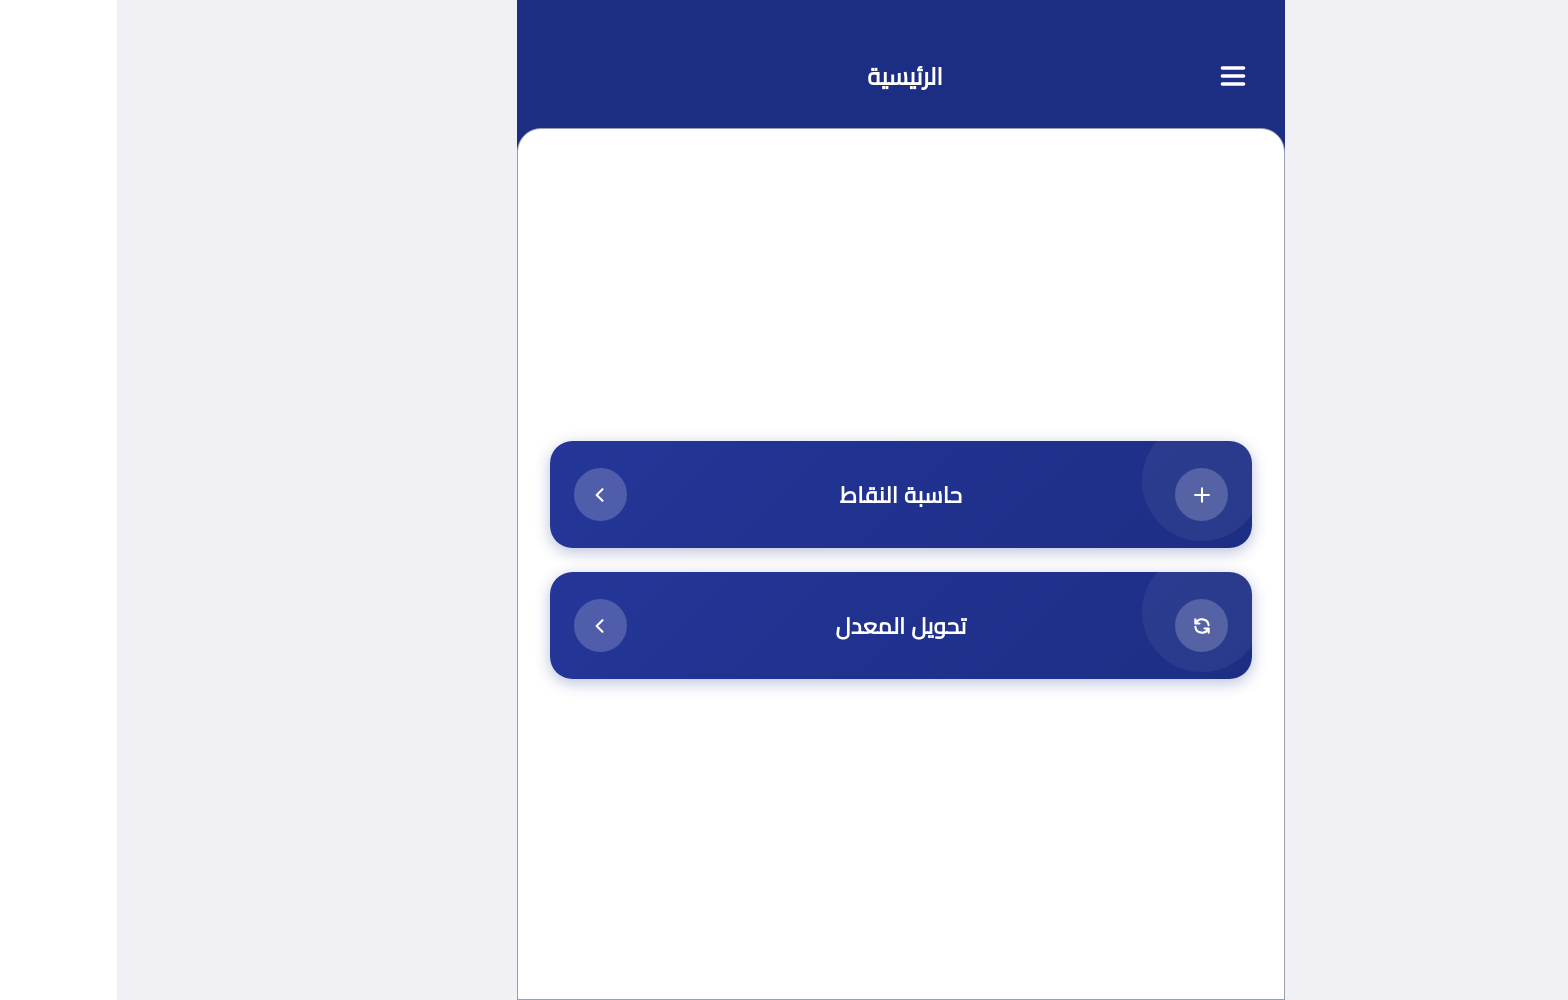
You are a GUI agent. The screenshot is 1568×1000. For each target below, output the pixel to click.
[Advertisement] (784, 302)
